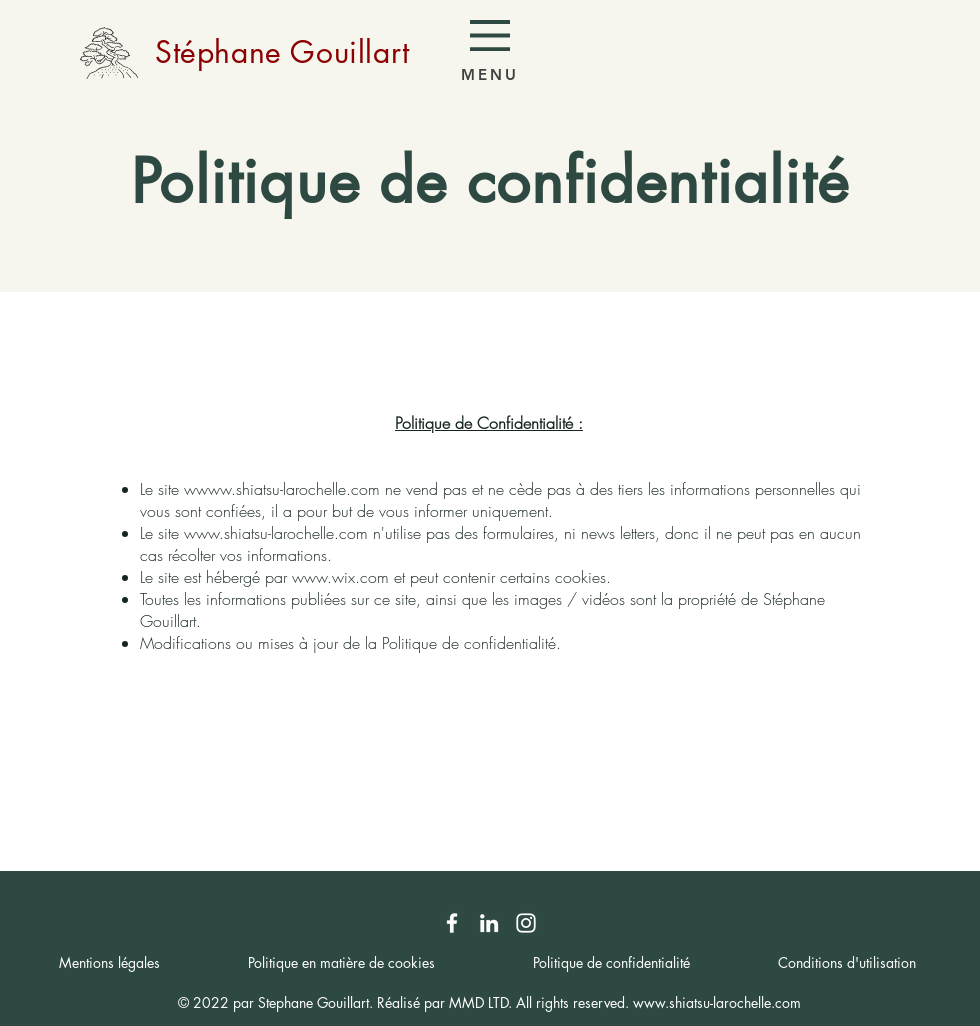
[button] (490, 35)
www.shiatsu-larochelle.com (288, 489)
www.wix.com (340, 577)
